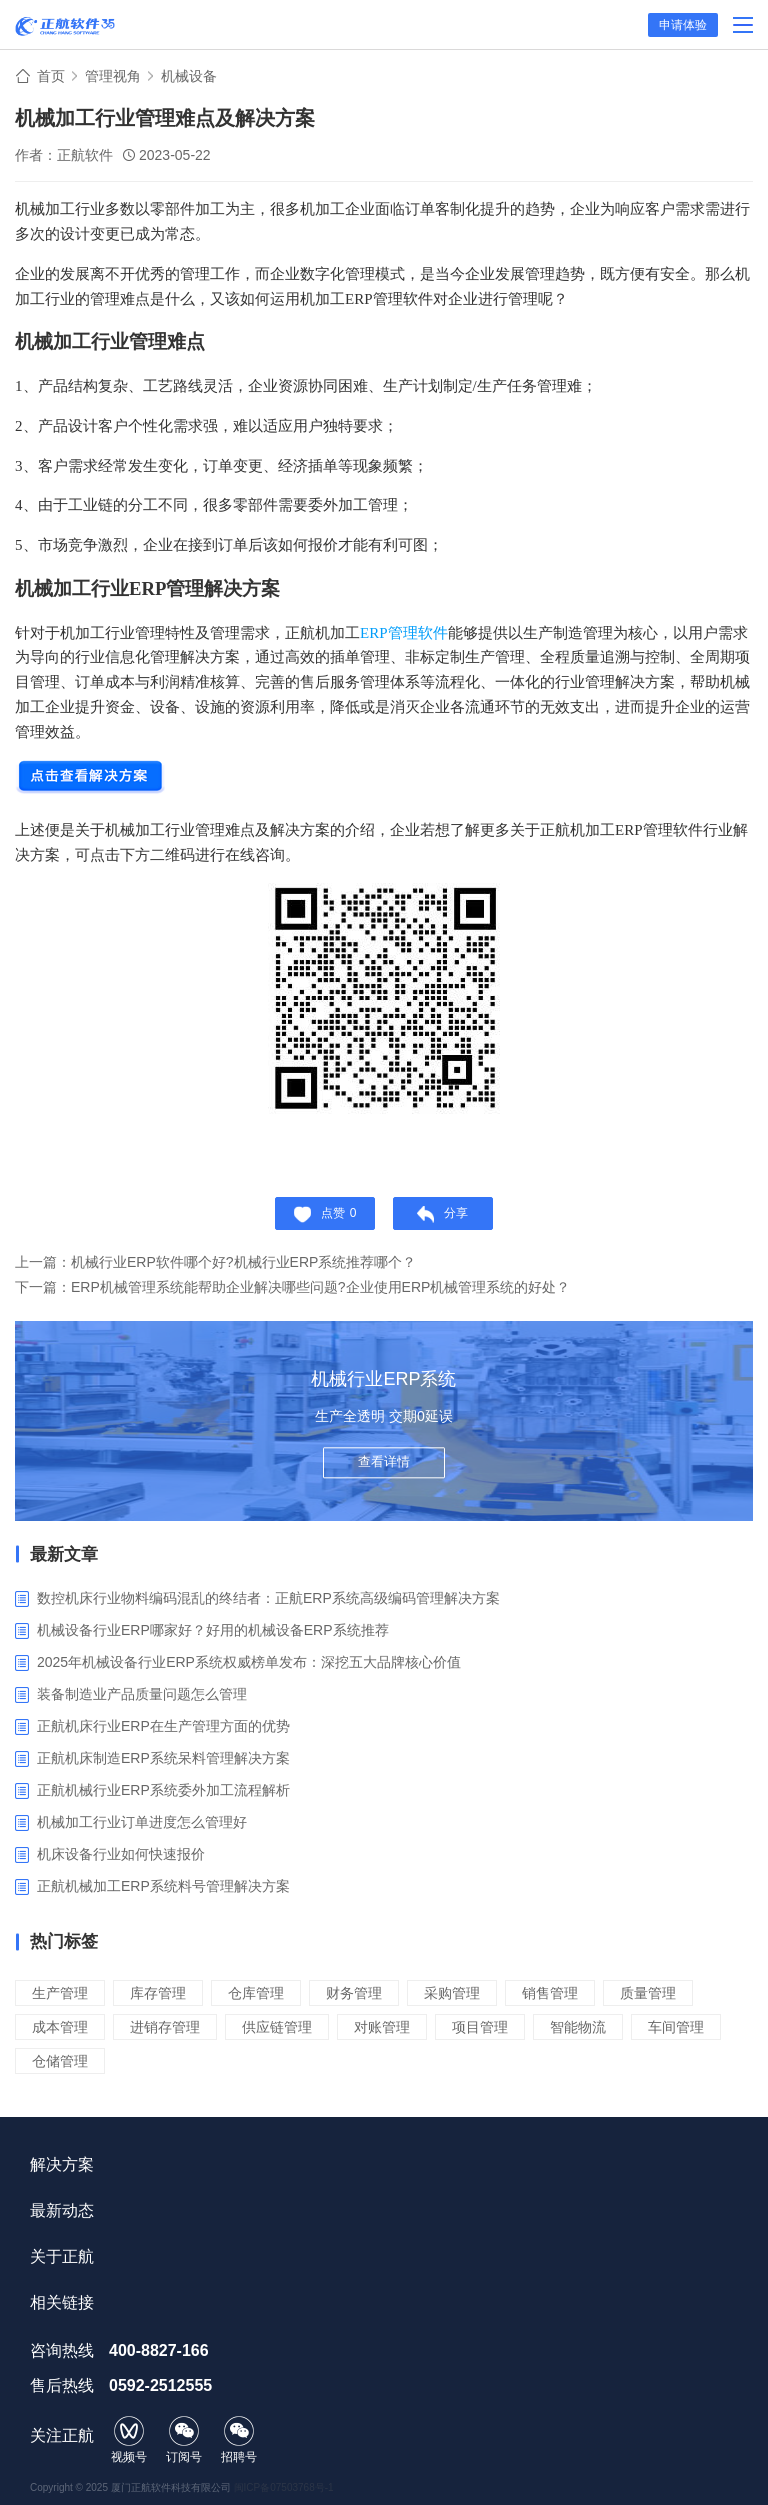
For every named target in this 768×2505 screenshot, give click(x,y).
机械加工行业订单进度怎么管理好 (142, 1822)
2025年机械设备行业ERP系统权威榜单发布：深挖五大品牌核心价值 (249, 1662)
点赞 (325, 1214)
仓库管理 (256, 1993)
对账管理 (382, 2027)
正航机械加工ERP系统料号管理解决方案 (163, 1886)
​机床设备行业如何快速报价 (121, 1854)
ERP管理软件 (404, 633)
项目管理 (480, 2027)
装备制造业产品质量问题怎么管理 (142, 1694)
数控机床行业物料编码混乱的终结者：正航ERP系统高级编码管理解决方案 (268, 1598)
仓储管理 (60, 2061)
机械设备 (189, 76)
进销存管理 (165, 2027)
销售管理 (550, 1993)
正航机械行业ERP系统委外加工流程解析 (163, 1790)
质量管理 (648, 1993)
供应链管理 (277, 2027)
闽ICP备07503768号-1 (284, 2487)
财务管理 (354, 1993)
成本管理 (60, 2027)
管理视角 (113, 76)
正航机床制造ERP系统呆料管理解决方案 (163, 1758)
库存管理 (158, 1993)
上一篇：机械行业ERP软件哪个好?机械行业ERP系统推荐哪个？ (215, 1262)
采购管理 (452, 1993)
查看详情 (384, 1462)
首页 (51, 76)
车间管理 (676, 2027)
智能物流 (578, 2027)
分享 (442, 1214)
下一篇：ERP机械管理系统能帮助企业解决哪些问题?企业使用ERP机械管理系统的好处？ (292, 1287)
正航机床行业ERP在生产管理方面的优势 (163, 1726)
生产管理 (60, 1993)
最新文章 (64, 1554)
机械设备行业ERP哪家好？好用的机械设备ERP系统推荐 (213, 1630)
